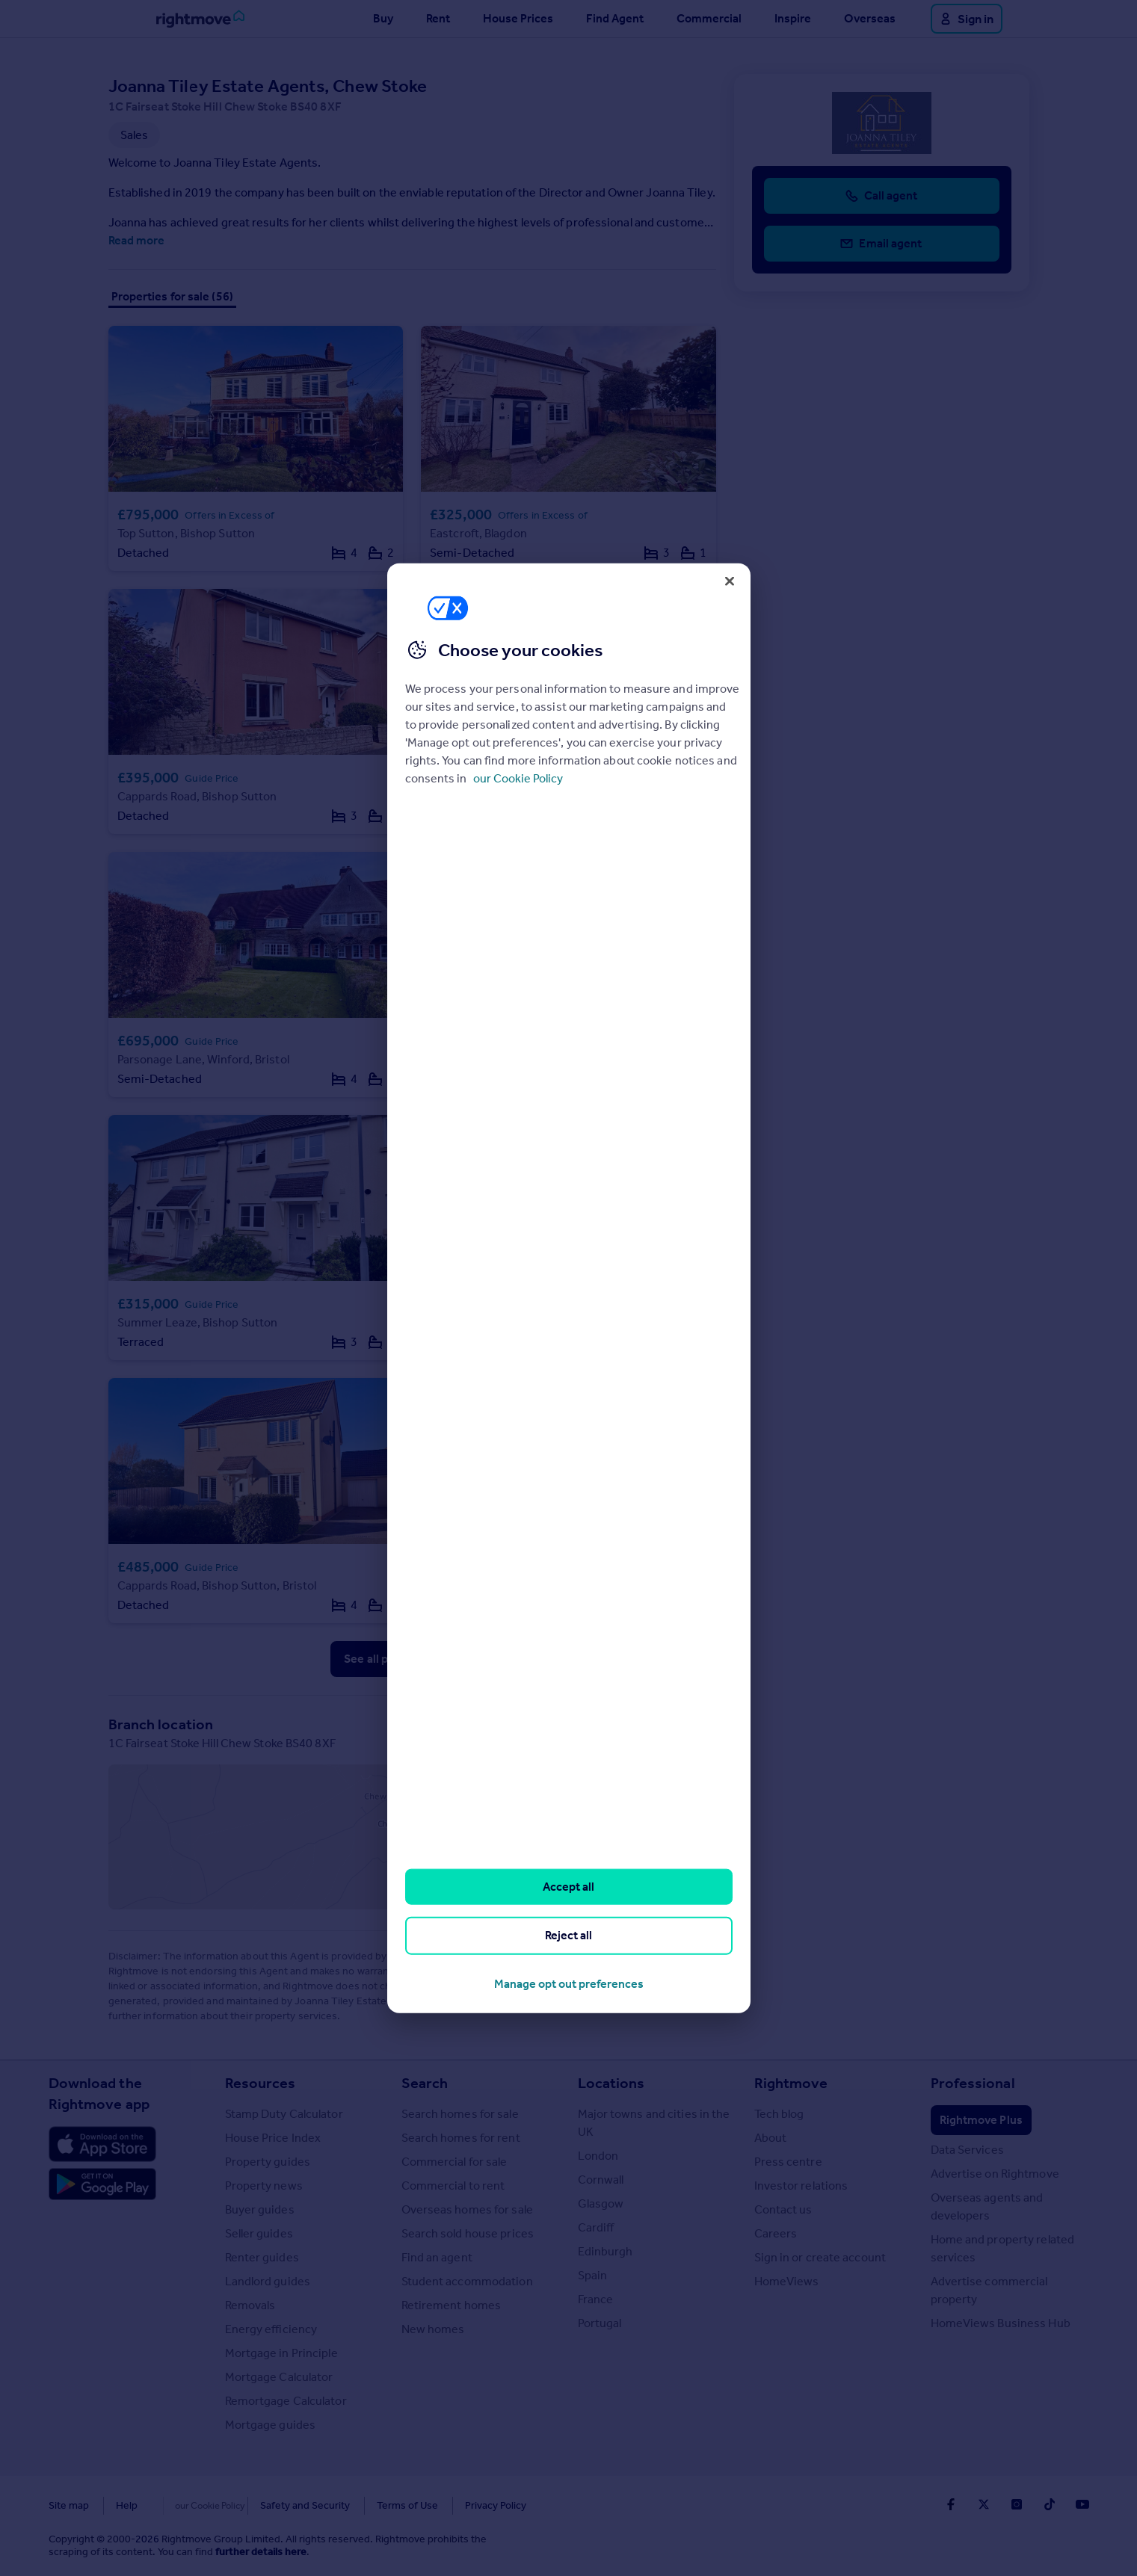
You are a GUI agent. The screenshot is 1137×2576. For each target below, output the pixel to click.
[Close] (729, 580)
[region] (569, 1288)
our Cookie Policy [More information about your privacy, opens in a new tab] (518, 778)
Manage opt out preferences (569, 1983)
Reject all (568, 1935)
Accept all (568, 1887)
